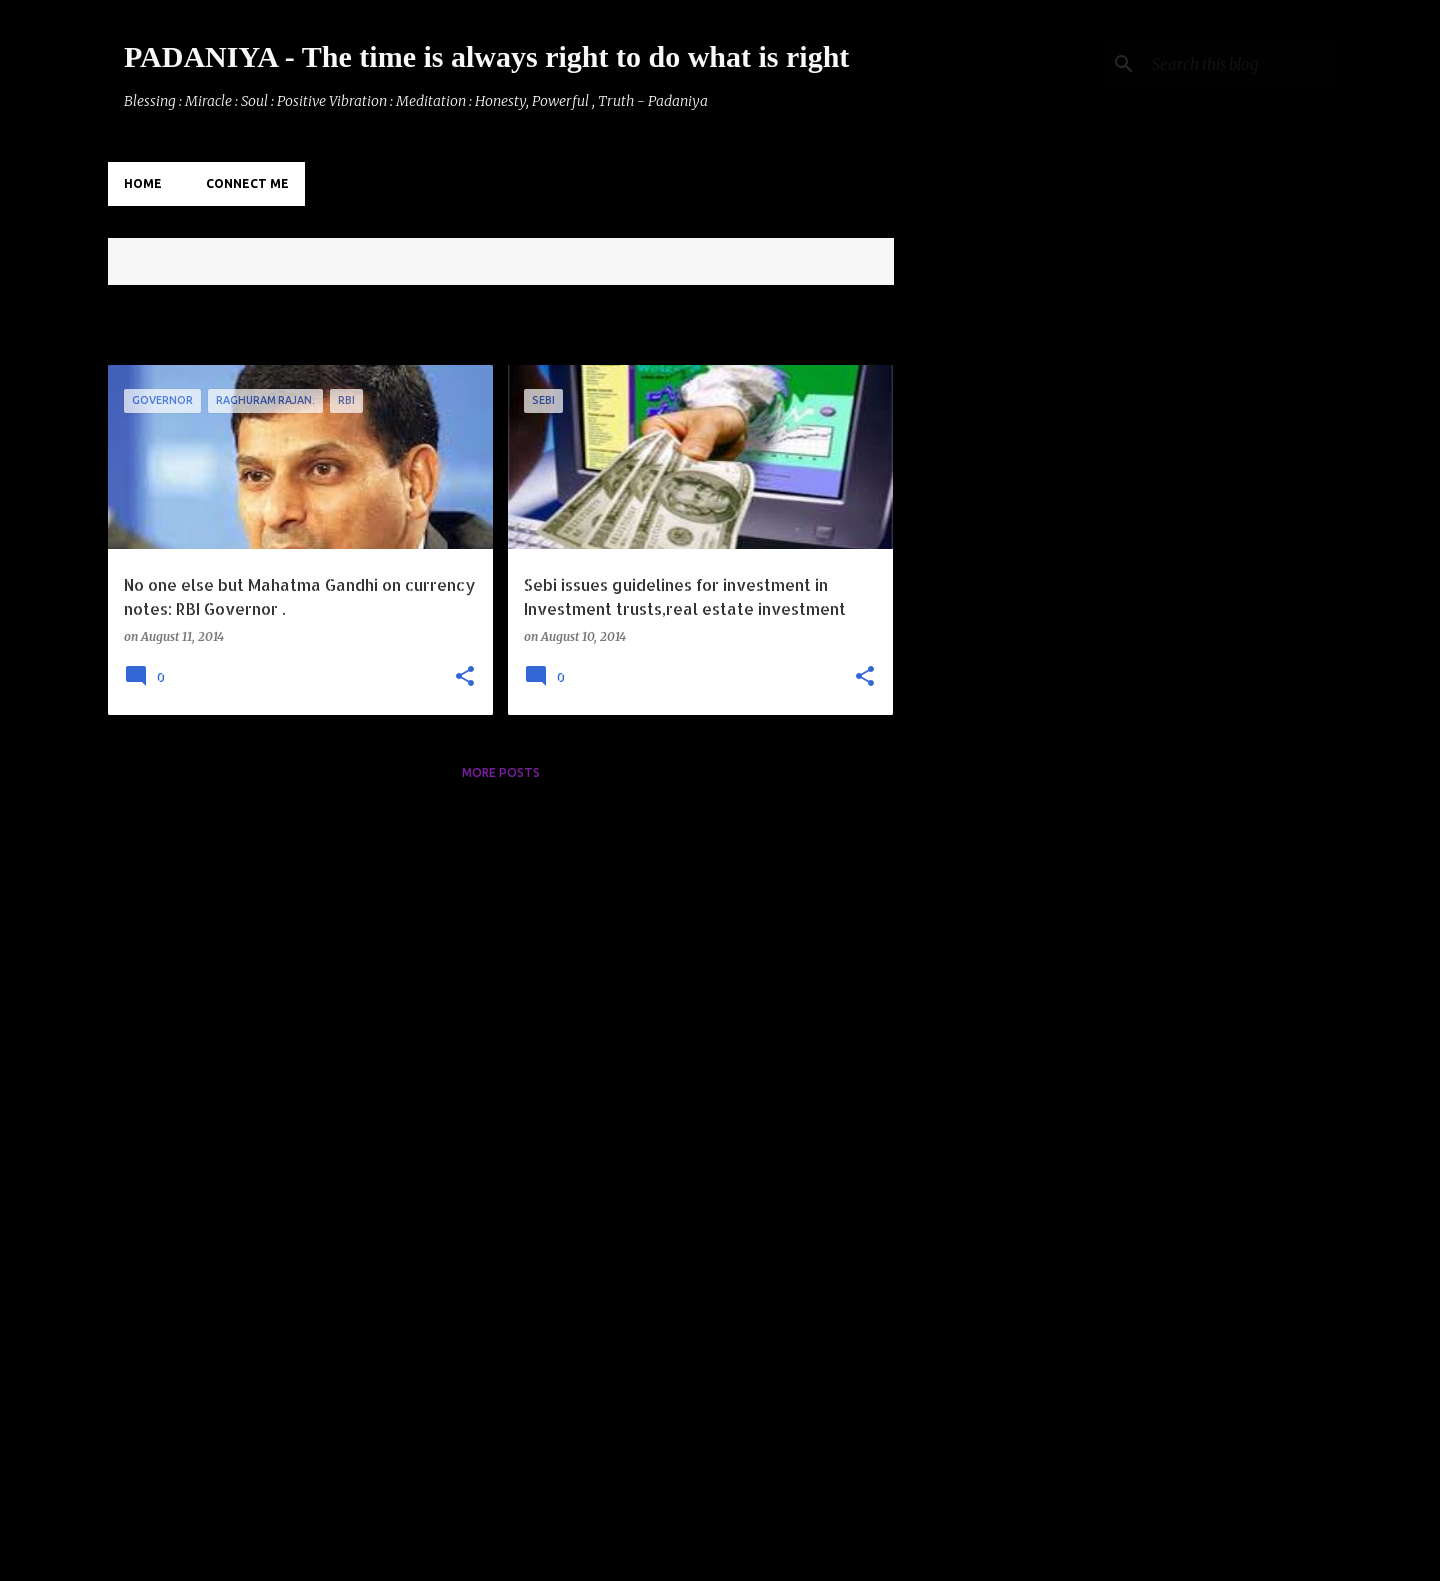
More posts (501, 772)
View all (852, 263)
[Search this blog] (1227, 64)
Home (143, 183)
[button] (465, 677)
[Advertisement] (973, 601)
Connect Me (247, 183)
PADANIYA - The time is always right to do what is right (486, 56)
